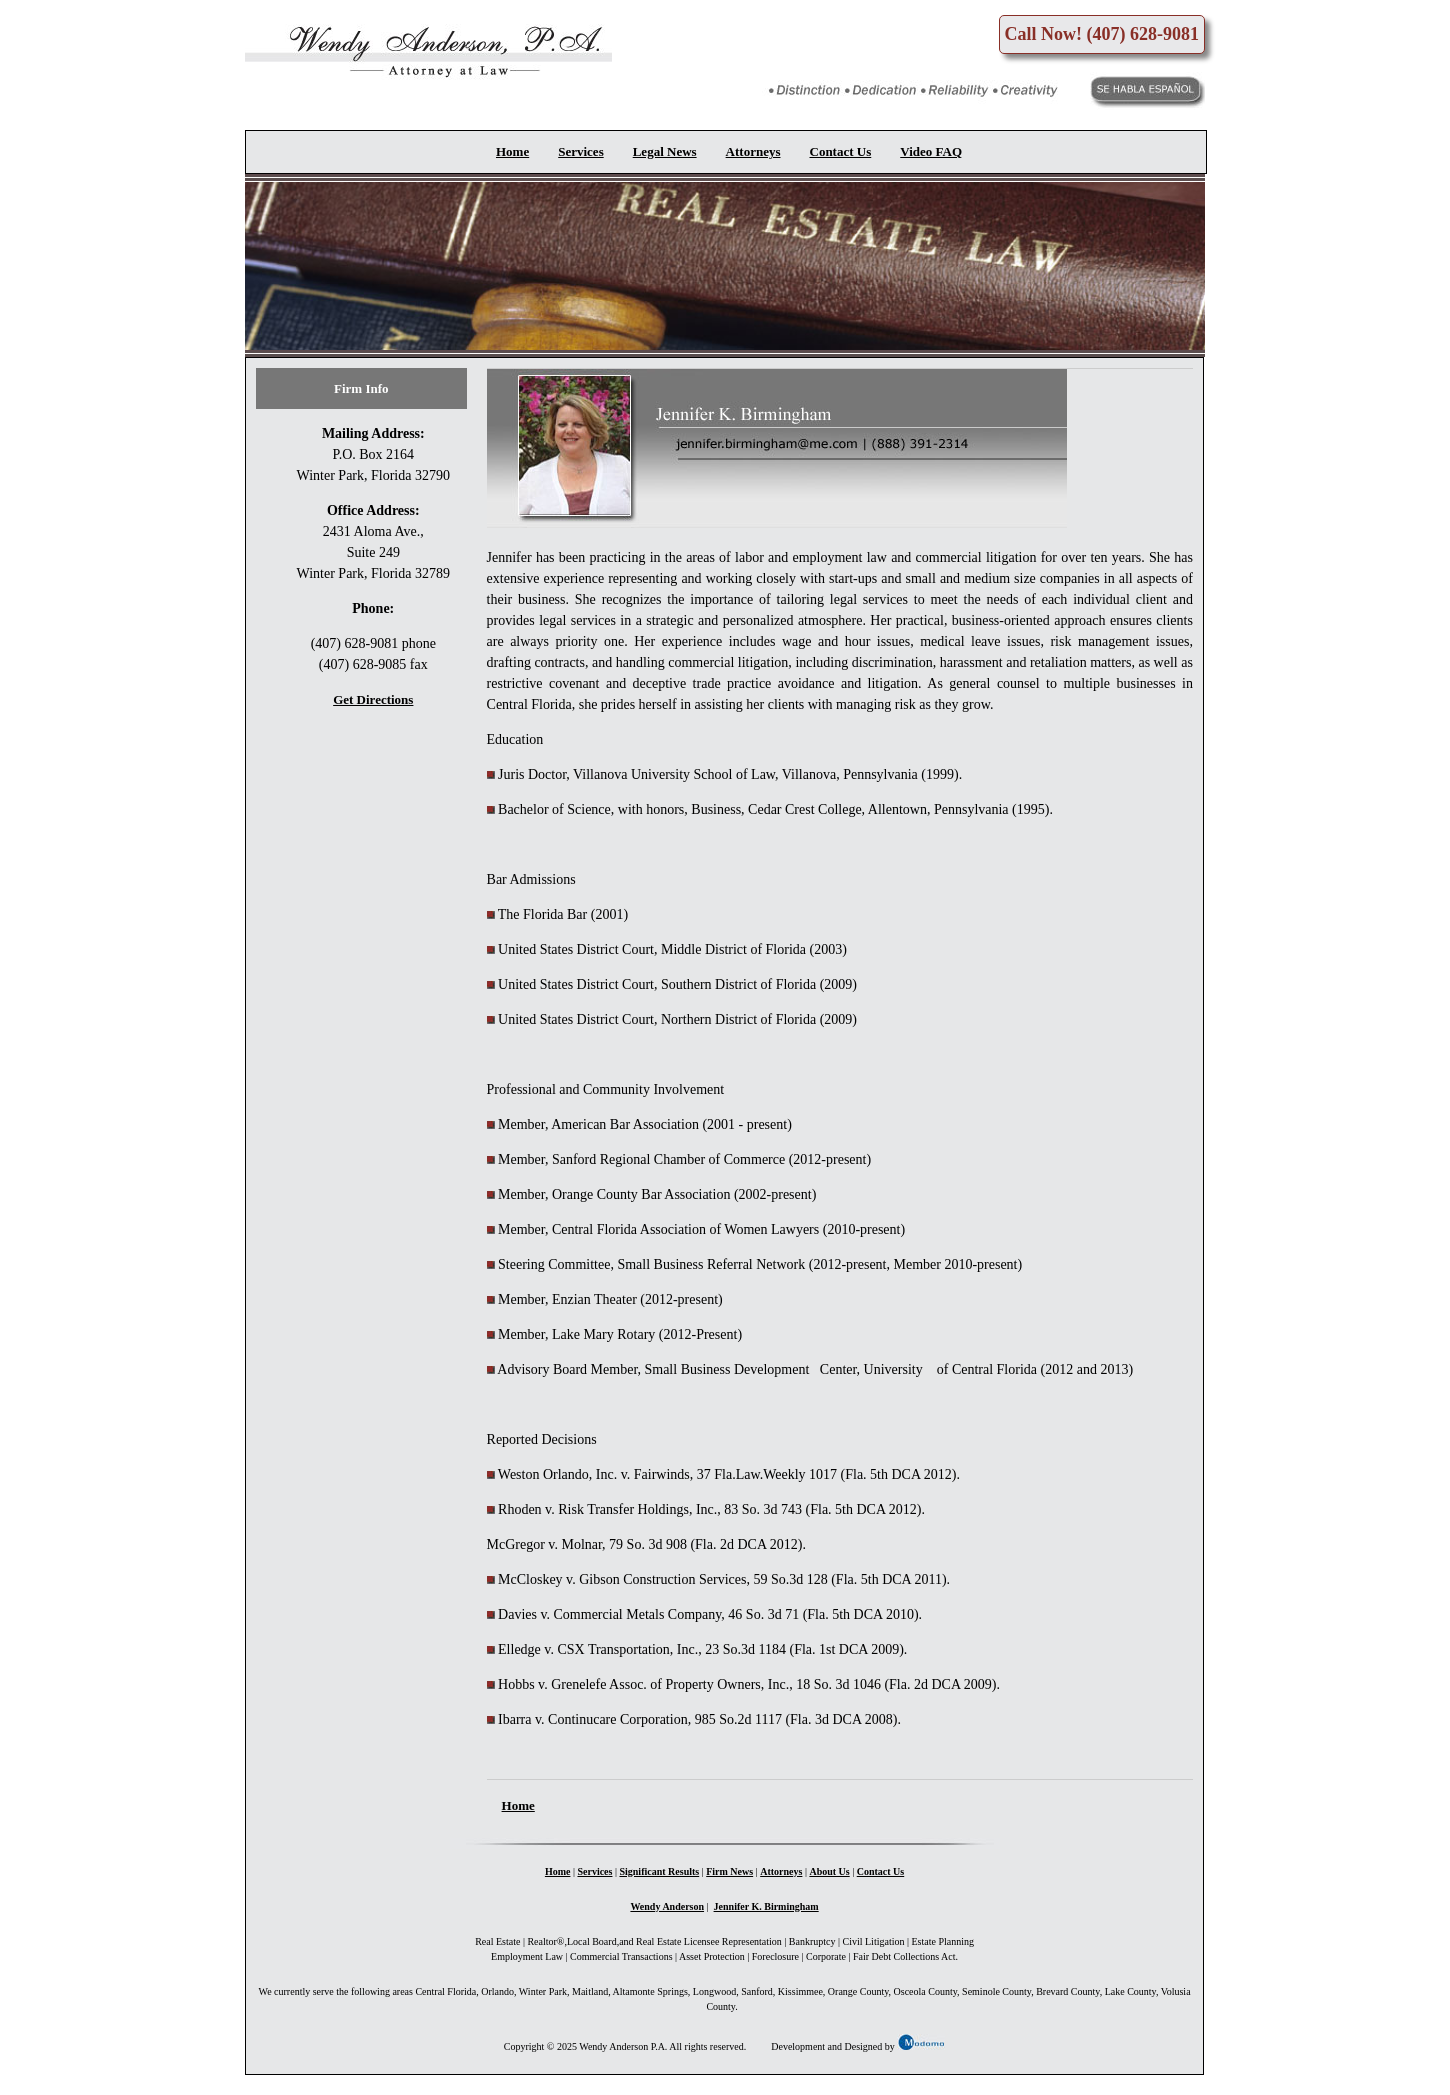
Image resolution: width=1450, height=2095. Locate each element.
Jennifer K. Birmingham (766, 1906)
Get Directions (373, 699)
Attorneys (753, 151)
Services (580, 151)
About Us (829, 1871)
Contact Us (841, 151)
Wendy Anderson (667, 1906)
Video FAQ (931, 151)
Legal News (665, 151)
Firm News (729, 1871)
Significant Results (659, 1871)
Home (512, 151)
